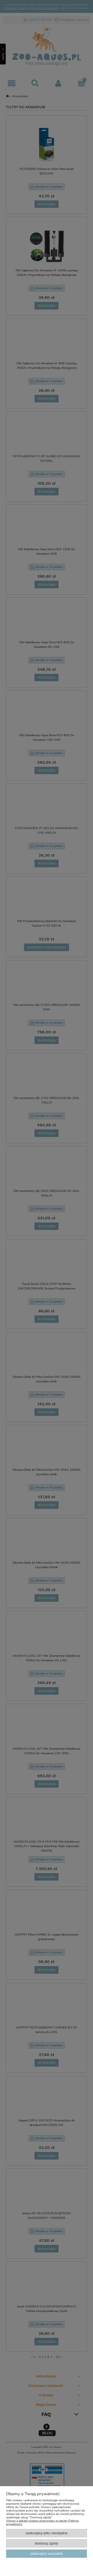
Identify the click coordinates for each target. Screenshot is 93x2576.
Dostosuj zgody (46, 2543)
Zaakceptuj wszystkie (46, 2554)
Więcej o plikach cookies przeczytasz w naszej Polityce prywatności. (42, 2522)
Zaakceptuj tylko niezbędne (47, 2533)
